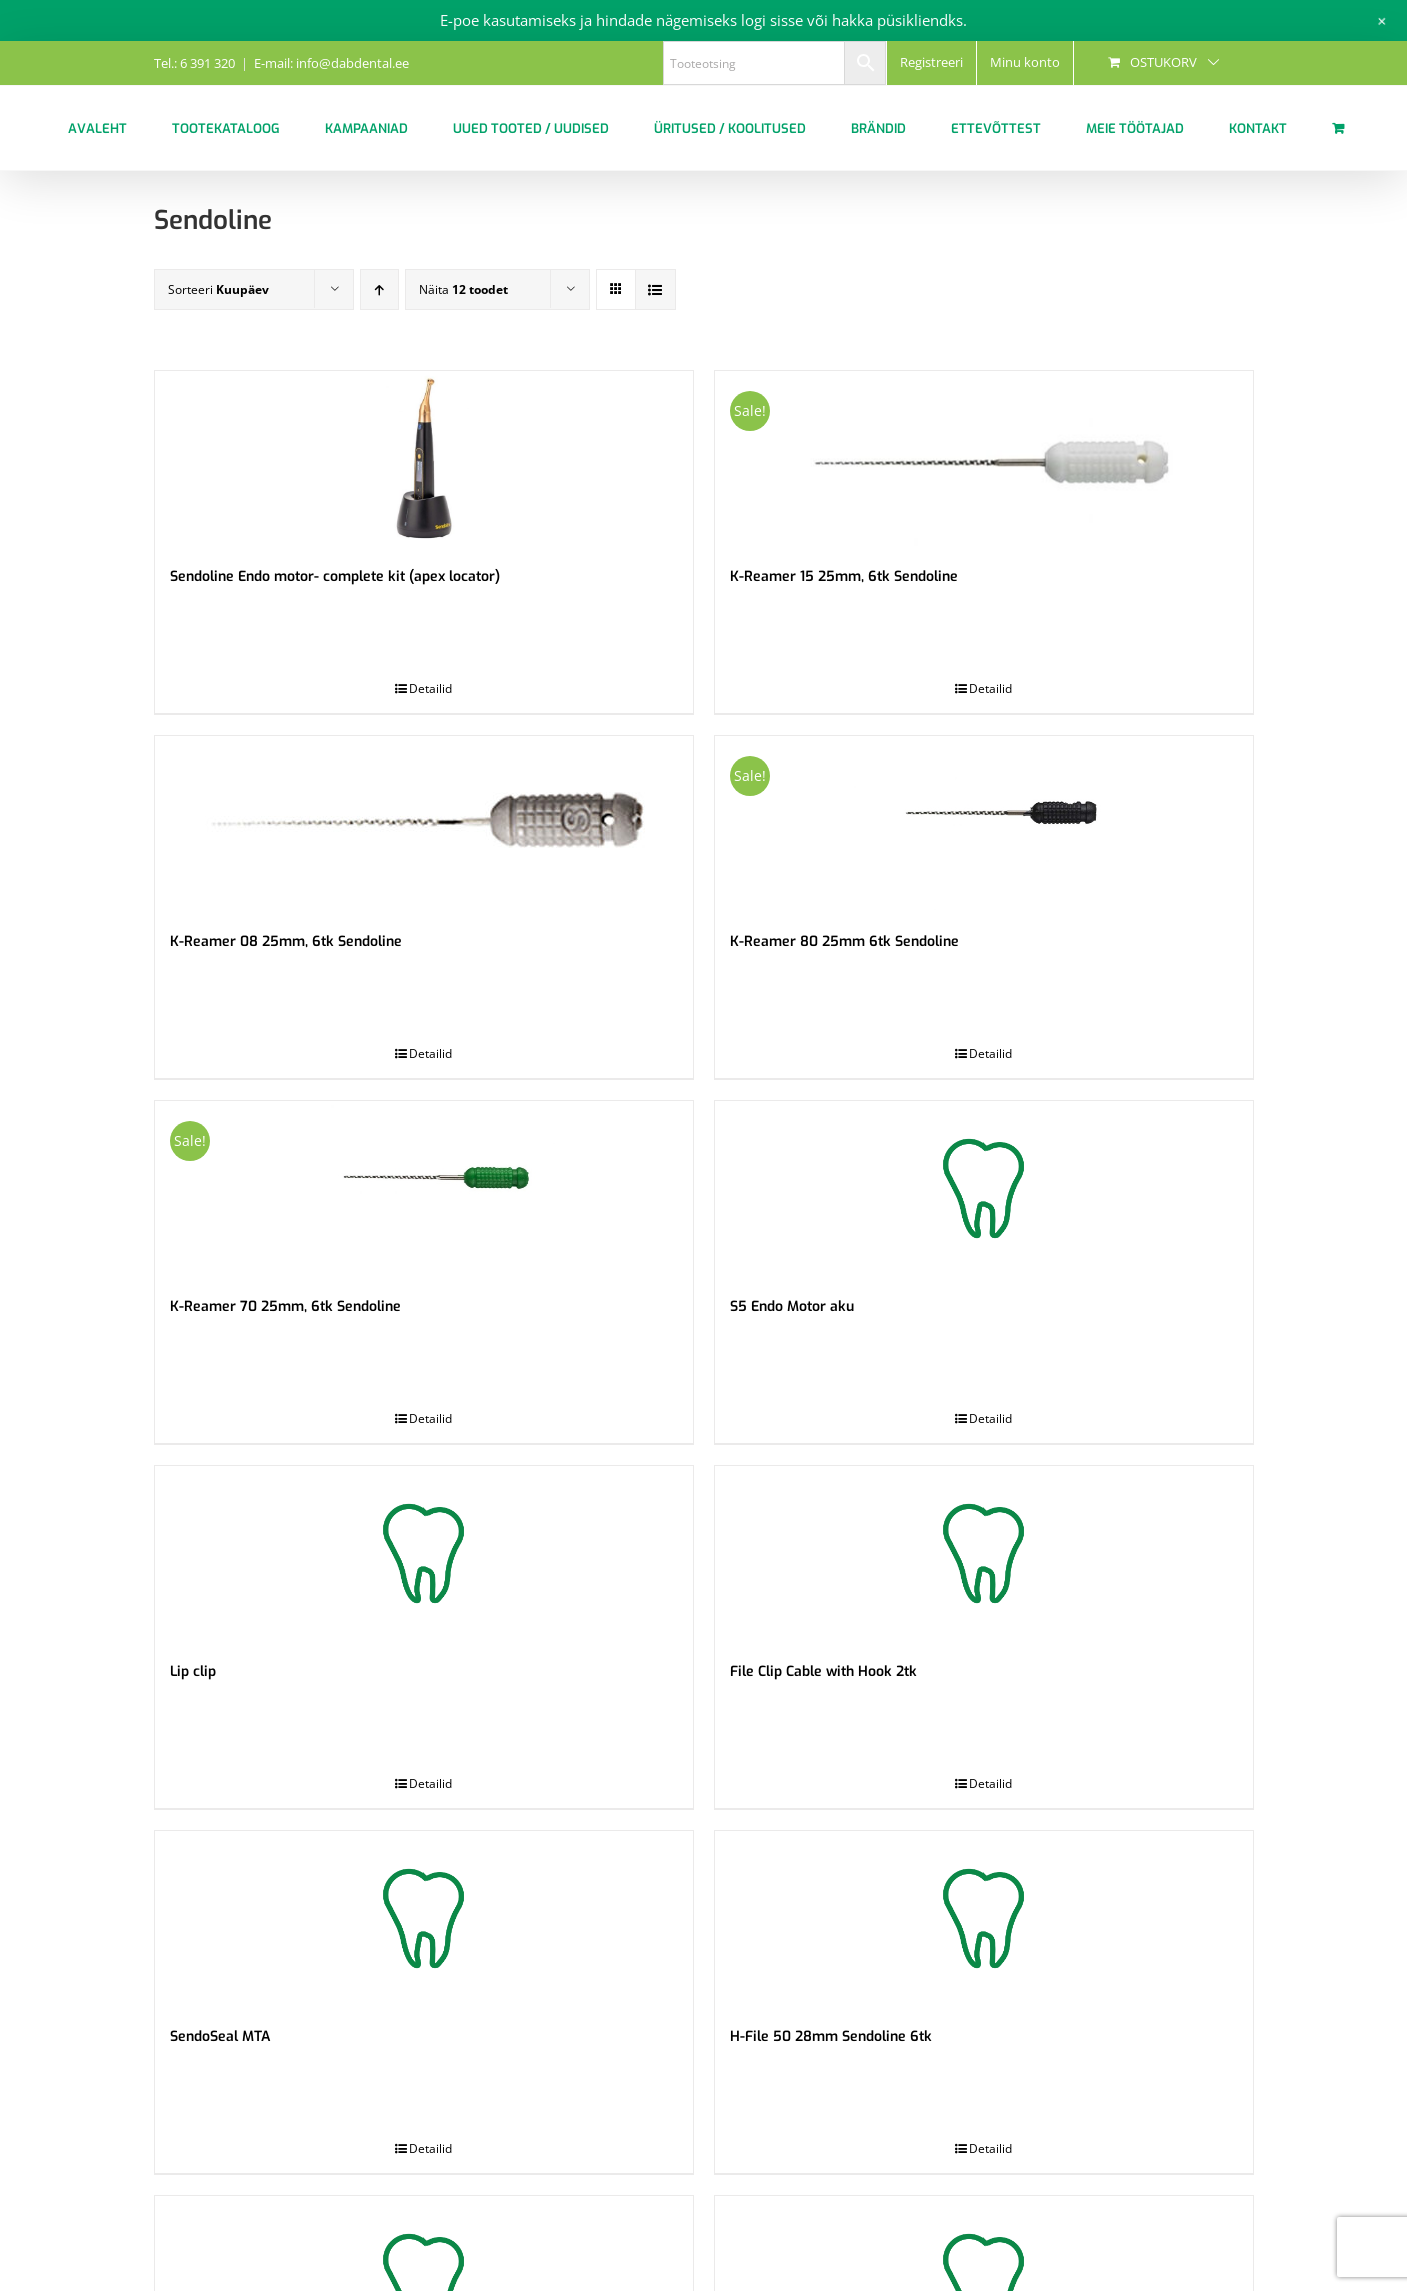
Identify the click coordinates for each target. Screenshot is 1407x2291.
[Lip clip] (424, 1553)
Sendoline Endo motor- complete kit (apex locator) (335, 576)
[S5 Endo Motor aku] (984, 1188)
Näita (463, 289)
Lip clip (193, 1671)
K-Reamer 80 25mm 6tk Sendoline (844, 941)
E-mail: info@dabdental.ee (331, 63)
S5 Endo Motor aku (792, 1306)
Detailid (430, 688)
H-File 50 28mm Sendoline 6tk (831, 2036)
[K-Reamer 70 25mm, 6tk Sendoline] (424, 1188)
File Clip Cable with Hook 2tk (823, 1671)
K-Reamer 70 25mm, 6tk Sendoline (285, 1306)
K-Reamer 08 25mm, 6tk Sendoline (286, 941)
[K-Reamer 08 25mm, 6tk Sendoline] (424, 823)
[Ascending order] (379, 289)
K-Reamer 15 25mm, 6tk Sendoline (844, 576)
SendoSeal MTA (220, 2036)
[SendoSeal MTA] (424, 1918)
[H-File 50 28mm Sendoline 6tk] (984, 1918)
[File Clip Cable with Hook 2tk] (984, 1553)
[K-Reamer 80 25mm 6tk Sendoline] (984, 823)
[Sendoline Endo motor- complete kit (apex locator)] (424, 458)
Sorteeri (218, 289)
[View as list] (655, 289)
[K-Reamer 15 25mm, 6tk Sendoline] (984, 458)
